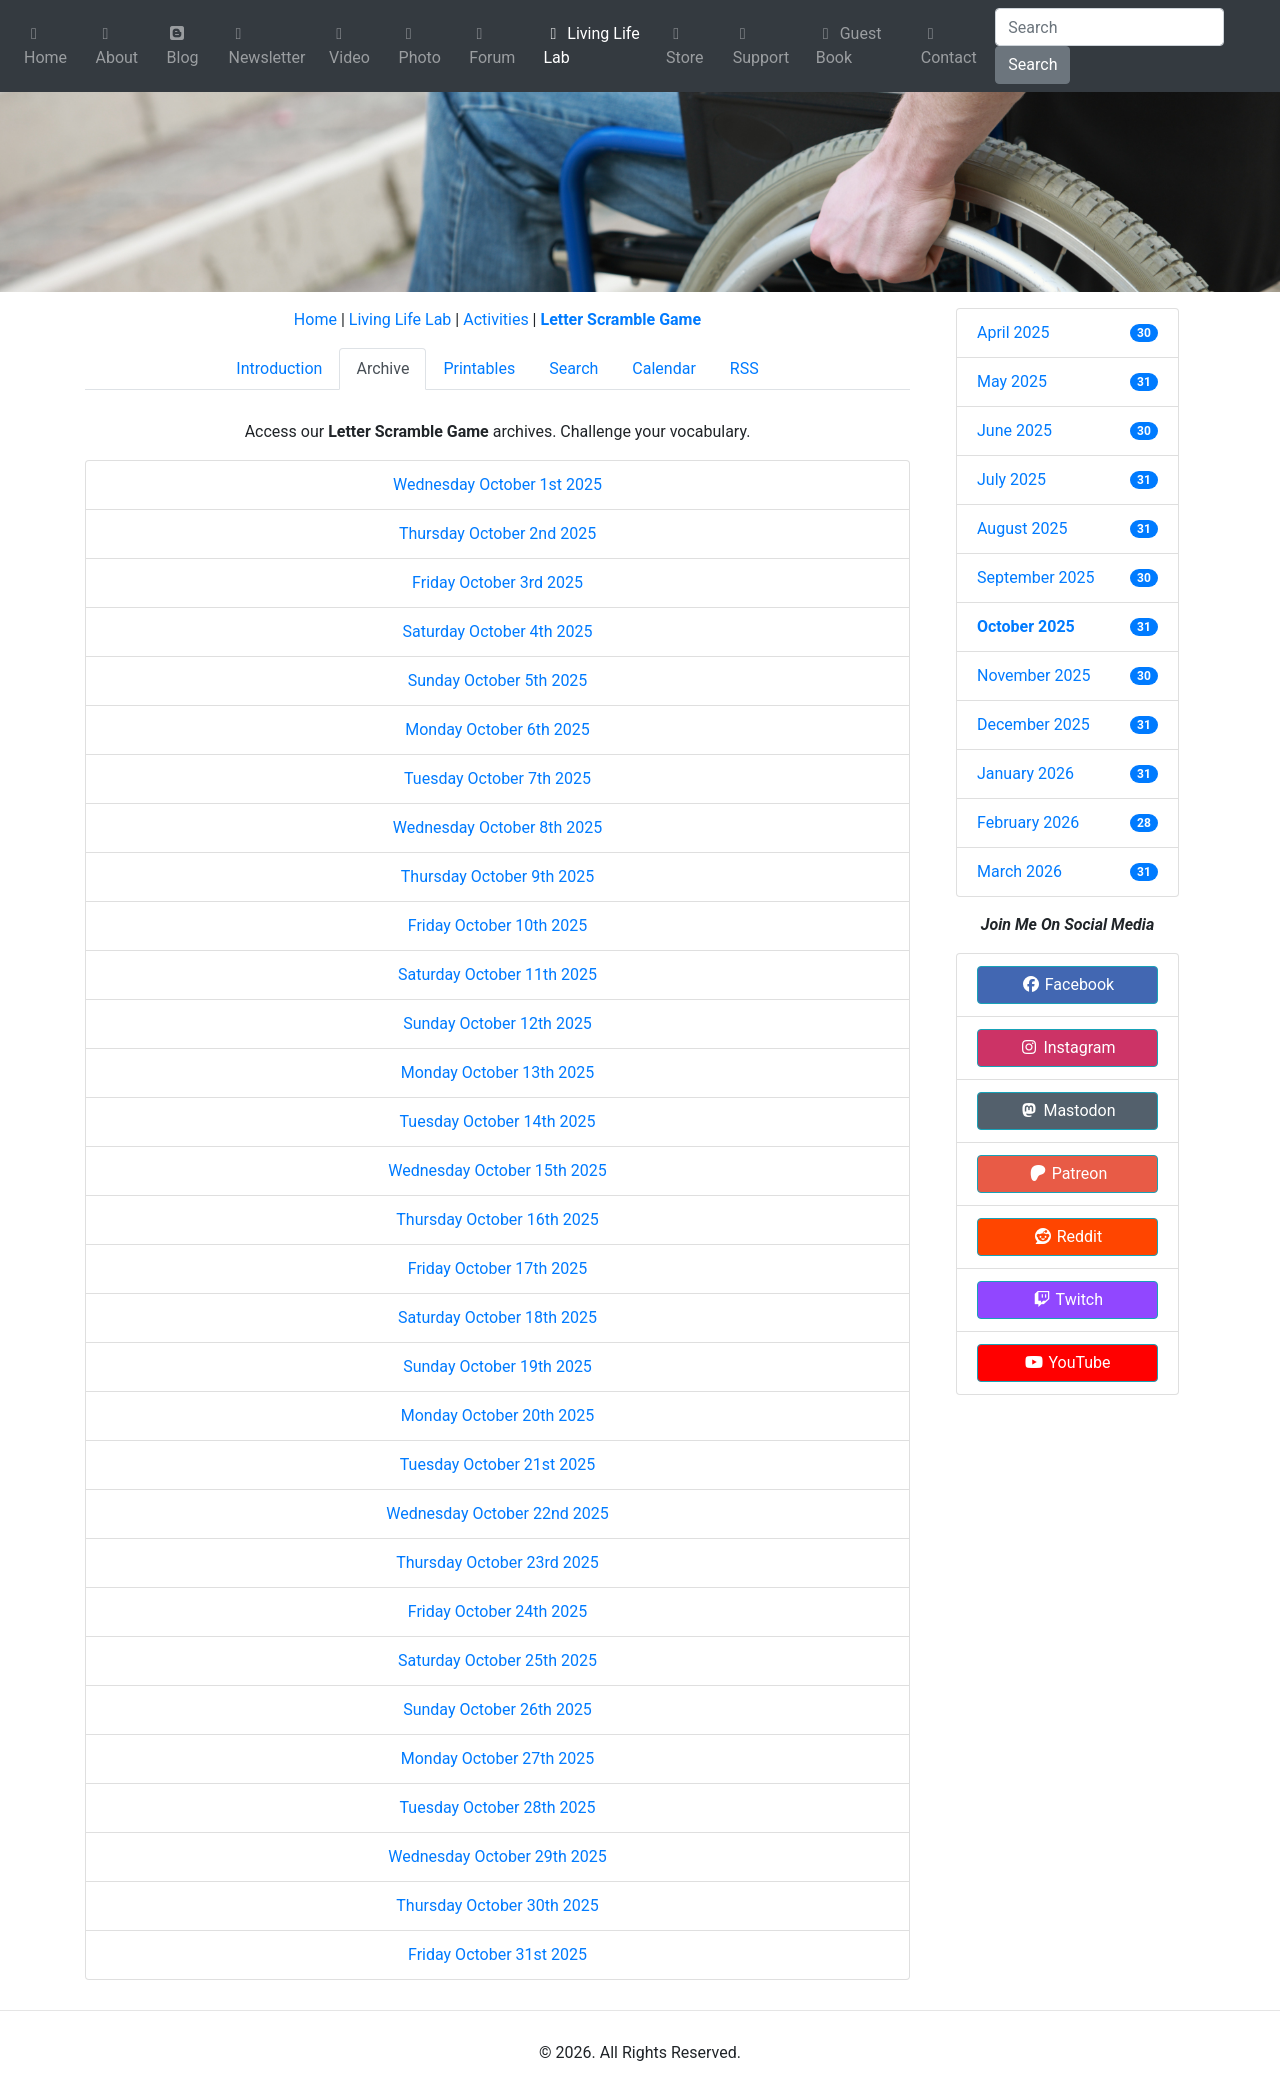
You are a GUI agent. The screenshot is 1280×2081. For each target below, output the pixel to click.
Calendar (663, 368)
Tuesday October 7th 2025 (497, 778)
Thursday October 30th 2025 (497, 1905)
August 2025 (1022, 528)
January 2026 (1025, 773)
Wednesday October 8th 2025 (498, 827)
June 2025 (1014, 430)
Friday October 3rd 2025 (497, 582)
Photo (420, 46)
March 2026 (1019, 871)
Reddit (1067, 1236)
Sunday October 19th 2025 (497, 1366)
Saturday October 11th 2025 (497, 974)
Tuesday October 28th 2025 (498, 1807)
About (116, 46)
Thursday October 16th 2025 (497, 1219)
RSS (744, 368)
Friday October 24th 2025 (498, 1611)
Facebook (1067, 984)
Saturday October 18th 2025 (497, 1317)
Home (45, 46)
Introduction (279, 368)
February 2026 (1028, 822)
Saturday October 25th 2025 (497, 1660)
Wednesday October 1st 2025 (497, 484)
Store (684, 46)
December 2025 (1033, 724)
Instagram (1067, 1047)
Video (349, 46)
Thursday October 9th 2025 (497, 876)
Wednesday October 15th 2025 (497, 1170)
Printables (479, 368)
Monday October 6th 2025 (497, 729)
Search (1032, 64)
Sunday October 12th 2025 (497, 1023)
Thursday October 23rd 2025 (497, 1562)
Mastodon (1067, 1110)
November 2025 (1033, 675)
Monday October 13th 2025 (498, 1072)
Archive (382, 368)
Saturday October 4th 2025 (497, 631)
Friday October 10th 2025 (498, 925)
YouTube (1067, 1362)
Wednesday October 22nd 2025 (497, 1513)
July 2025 (1011, 479)
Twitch (1067, 1299)
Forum (492, 46)
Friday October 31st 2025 (497, 1954)
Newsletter (266, 46)
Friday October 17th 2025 (498, 1268)
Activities (495, 319)
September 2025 (1036, 577)
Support (761, 46)
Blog (183, 46)
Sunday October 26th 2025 (497, 1709)
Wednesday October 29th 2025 (497, 1856)
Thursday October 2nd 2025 (497, 533)
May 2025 (1012, 381)
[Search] (1109, 27)
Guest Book (849, 45)
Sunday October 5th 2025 (498, 680)
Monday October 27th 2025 (498, 1758)
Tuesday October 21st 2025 (497, 1464)
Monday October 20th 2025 (498, 1415)
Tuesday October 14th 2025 (498, 1121)
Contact (949, 46)
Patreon (1068, 1173)
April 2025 (1013, 332)
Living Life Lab (591, 45)
